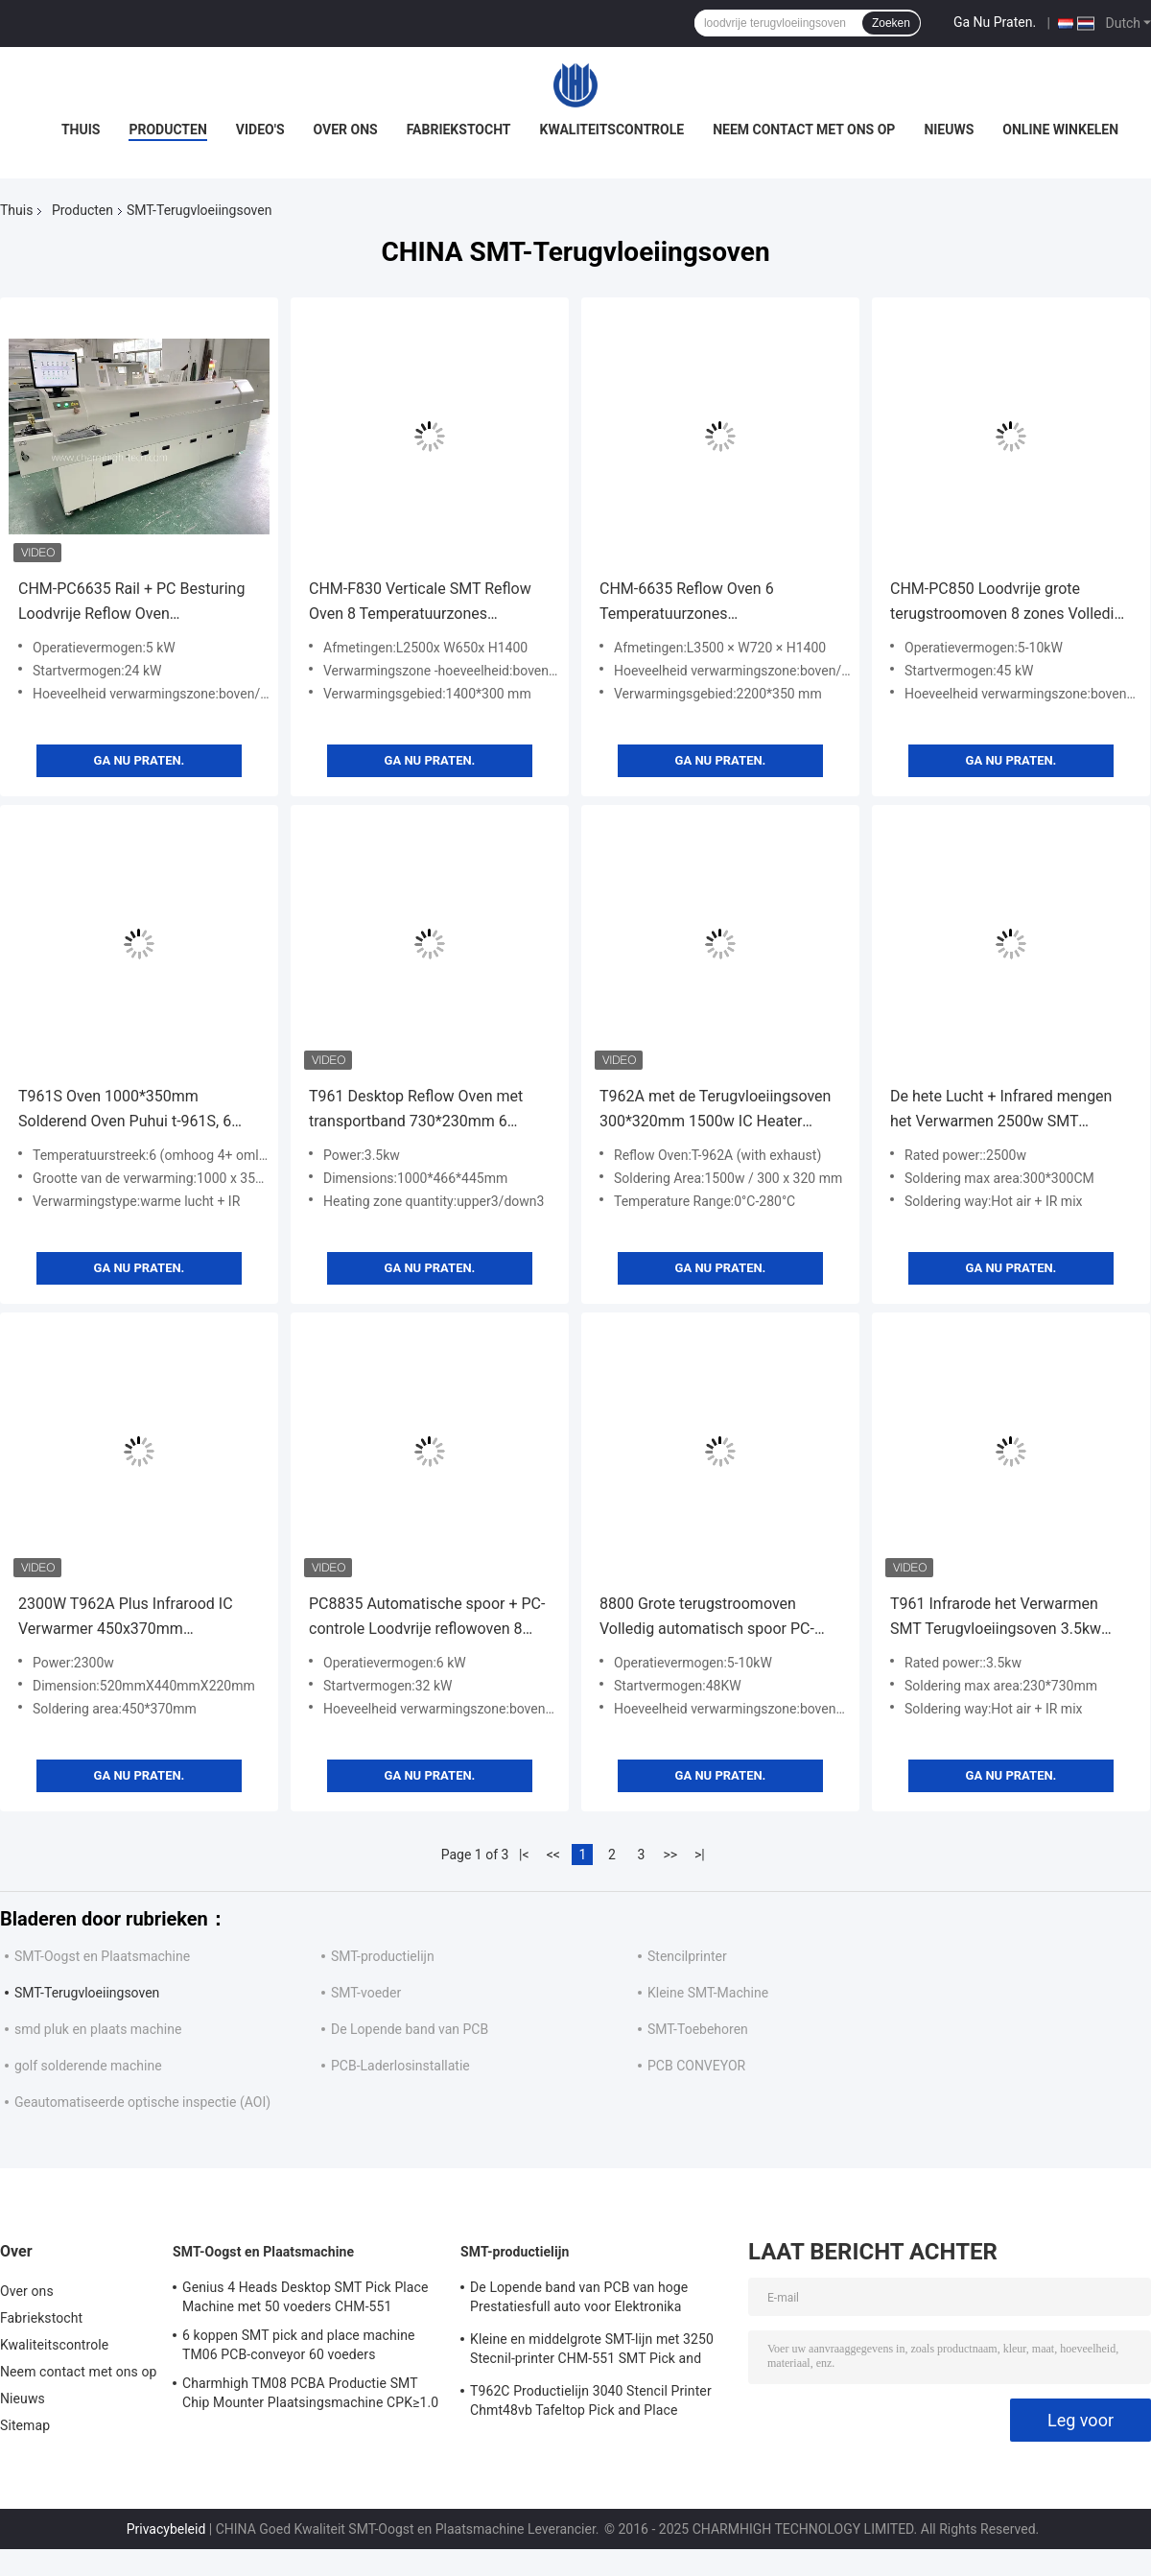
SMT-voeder (366, 1992)
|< (524, 1854)
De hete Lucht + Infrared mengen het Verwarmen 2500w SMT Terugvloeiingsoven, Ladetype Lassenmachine (1001, 1110)
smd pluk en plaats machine (97, 2029)
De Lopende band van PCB (409, 2029)
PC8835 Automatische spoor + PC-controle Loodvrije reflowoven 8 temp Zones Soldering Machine (427, 1618)
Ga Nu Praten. (994, 22)
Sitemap (25, 2425)
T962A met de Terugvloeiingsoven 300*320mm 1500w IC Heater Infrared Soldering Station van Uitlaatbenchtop (715, 1110)
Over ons (346, 129)
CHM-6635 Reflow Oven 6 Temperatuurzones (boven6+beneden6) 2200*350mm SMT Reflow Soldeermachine (716, 602)
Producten (167, 129)
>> (670, 1854)
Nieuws (949, 129)
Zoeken (891, 23)
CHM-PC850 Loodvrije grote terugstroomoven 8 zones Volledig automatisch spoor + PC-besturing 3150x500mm (1006, 602)
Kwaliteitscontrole (612, 129)
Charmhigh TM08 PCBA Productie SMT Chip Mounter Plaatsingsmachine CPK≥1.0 (310, 2392)
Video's (260, 129)
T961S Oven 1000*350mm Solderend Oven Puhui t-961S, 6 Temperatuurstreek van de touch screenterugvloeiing (128, 1110)
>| (699, 1854)
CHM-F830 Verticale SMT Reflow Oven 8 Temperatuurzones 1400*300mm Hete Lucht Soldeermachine (420, 602)
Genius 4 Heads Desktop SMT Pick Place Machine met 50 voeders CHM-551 (305, 2297)
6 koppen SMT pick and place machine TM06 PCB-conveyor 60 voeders (298, 2345)
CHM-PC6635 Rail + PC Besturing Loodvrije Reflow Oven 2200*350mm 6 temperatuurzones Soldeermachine (135, 602)
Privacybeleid (166, 2529)
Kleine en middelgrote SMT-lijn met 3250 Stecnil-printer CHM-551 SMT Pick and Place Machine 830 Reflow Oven (592, 2351)
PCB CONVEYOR (696, 2065)
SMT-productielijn (383, 1956)
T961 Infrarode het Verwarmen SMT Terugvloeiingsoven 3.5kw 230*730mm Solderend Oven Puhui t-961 (1009, 1618)
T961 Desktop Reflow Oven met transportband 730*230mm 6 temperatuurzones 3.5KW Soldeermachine (416, 1110)
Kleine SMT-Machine (707, 1992)
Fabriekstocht (459, 129)
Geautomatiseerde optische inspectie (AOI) (142, 2102)
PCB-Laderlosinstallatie (400, 2065)
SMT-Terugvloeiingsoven (86, 1992)
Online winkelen (1060, 129)
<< (553, 1854)
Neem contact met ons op (804, 129)
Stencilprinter (687, 1956)
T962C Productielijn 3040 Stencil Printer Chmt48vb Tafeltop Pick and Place (591, 2400)
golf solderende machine (88, 2065)
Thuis (81, 129)
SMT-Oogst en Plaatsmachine (102, 1956)
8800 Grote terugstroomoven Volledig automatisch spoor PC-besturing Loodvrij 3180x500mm (710, 1618)
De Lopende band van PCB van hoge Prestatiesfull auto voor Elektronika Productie (579, 2300)
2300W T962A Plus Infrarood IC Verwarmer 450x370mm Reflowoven (125, 1618)
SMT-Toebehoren (697, 2029)
